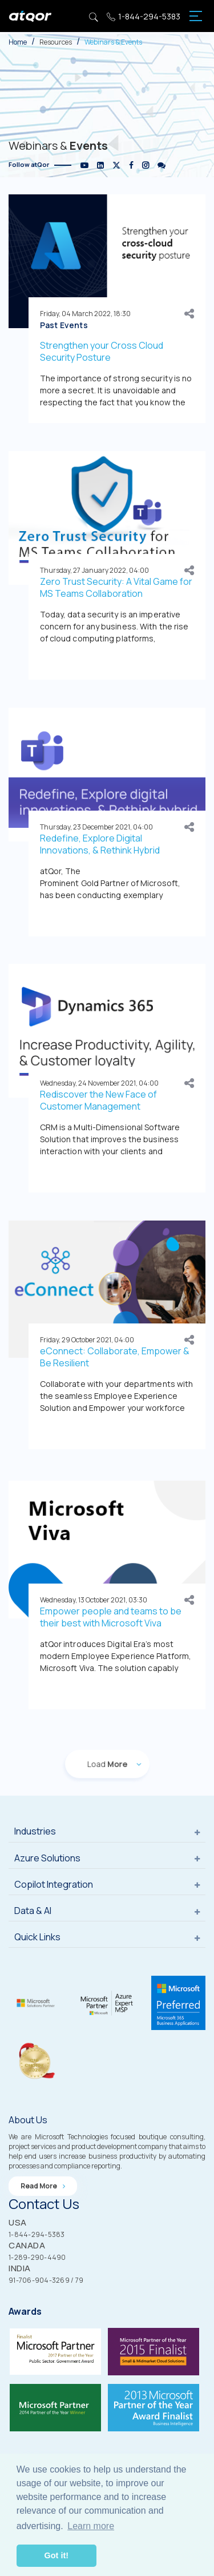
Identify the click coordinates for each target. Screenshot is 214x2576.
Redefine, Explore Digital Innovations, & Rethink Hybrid (100, 844)
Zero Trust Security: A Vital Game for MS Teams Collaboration (116, 587)
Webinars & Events (113, 42)
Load (106, 1764)
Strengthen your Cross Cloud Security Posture (101, 351)
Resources (55, 42)
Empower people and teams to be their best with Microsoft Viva (110, 1617)
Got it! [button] (56, 2555)
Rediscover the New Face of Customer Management (98, 1100)
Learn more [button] (90, 2526)
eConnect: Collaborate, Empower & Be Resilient (114, 1357)
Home (18, 42)
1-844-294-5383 (143, 16)
